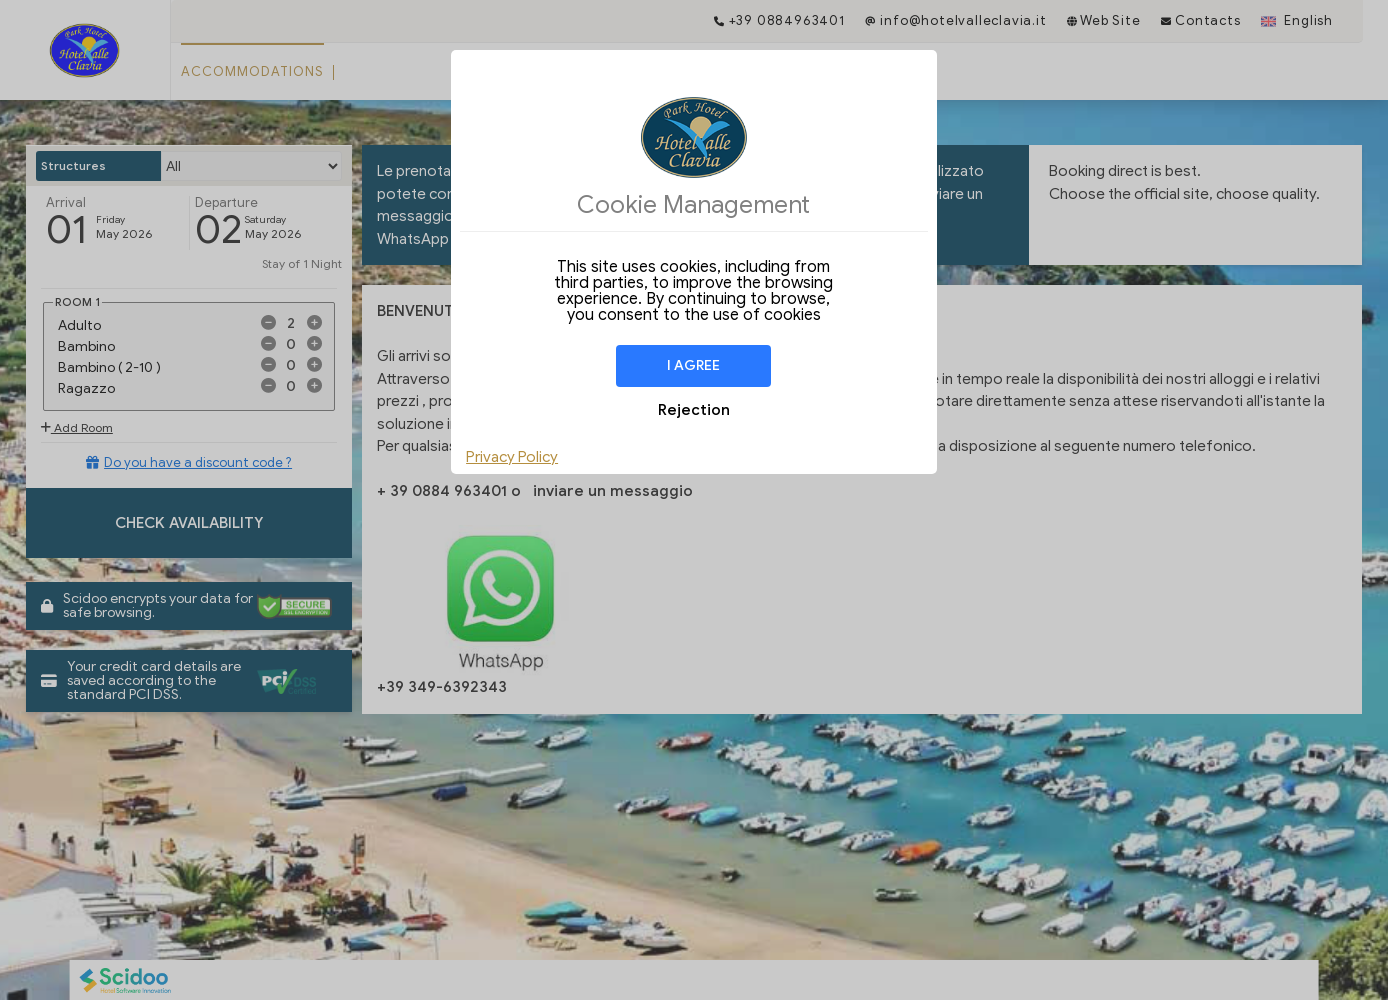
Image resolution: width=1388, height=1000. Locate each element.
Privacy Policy (512, 457)
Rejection (694, 410)
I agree (693, 365)
